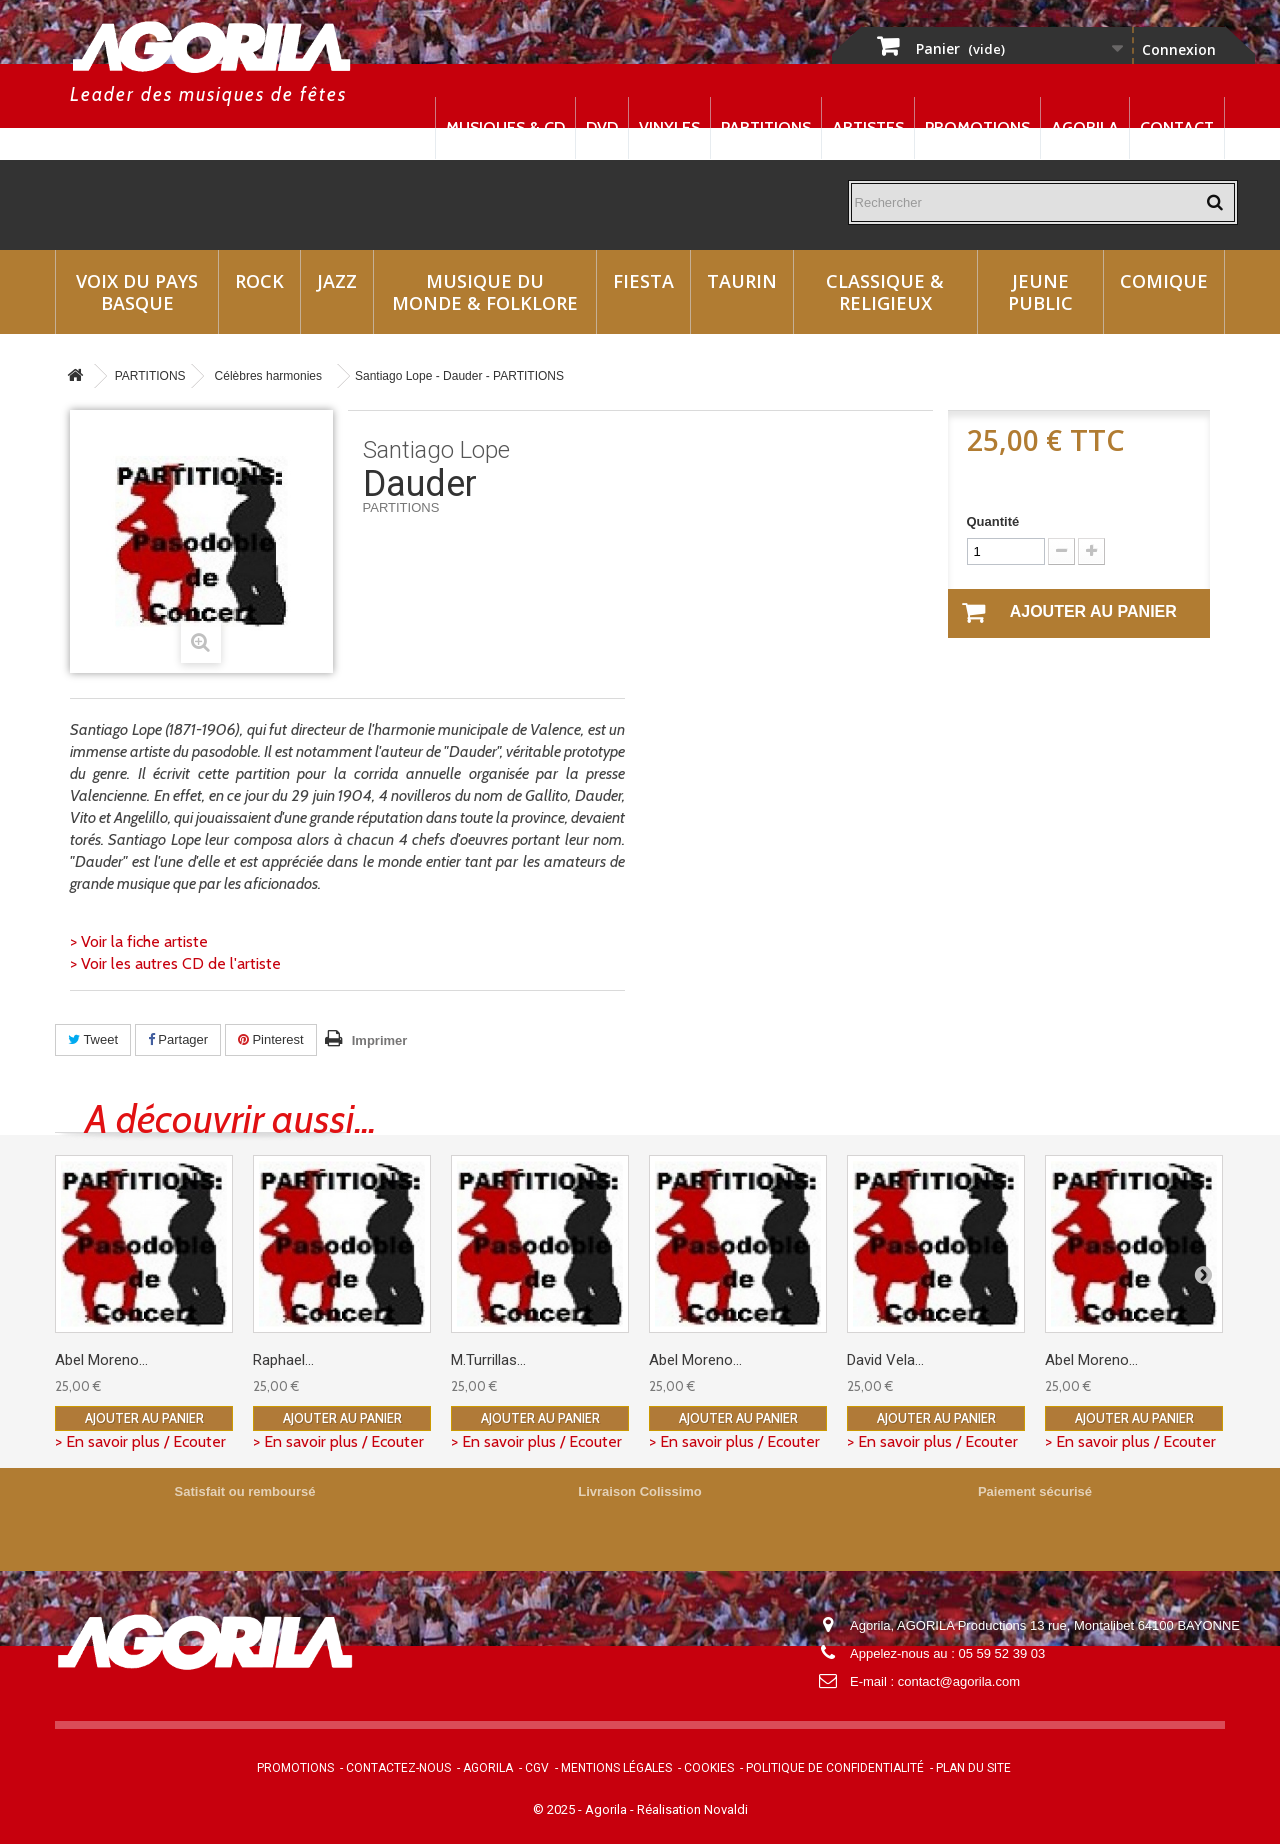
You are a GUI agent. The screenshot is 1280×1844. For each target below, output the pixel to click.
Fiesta (643, 281)
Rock (259, 281)
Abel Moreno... (101, 1360)
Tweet (93, 1039)
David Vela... (885, 1360)
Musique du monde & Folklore (485, 292)
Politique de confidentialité (835, 1768)
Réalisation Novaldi (692, 1809)
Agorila (1085, 127)
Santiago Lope (436, 450)
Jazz (337, 281)
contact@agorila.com (959, 1681)
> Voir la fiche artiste (139, 941)
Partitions (766, 127)
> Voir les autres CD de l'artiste (175, 963)
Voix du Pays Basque (137, 292)
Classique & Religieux (885, 292)
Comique (1164, 281)
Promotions (977, 127)
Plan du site (973, 1768)
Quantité (993, 521)
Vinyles (669, 127)
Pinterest (271, 1039)
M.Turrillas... (488, 1360)
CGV (537, 1768)
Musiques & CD (505, 127)
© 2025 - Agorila (581, 1809)
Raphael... (283, 1360)
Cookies (709, 1768)
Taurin (742, 281)
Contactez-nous (398, 1768)
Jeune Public (1040, 292)
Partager (178, 1039)
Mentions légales (616, 1768)
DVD (602, 127)
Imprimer (380, 1040)
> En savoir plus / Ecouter (140, 1441)
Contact (1177, 127)
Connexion (1179, 49)
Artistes (868, 127)
